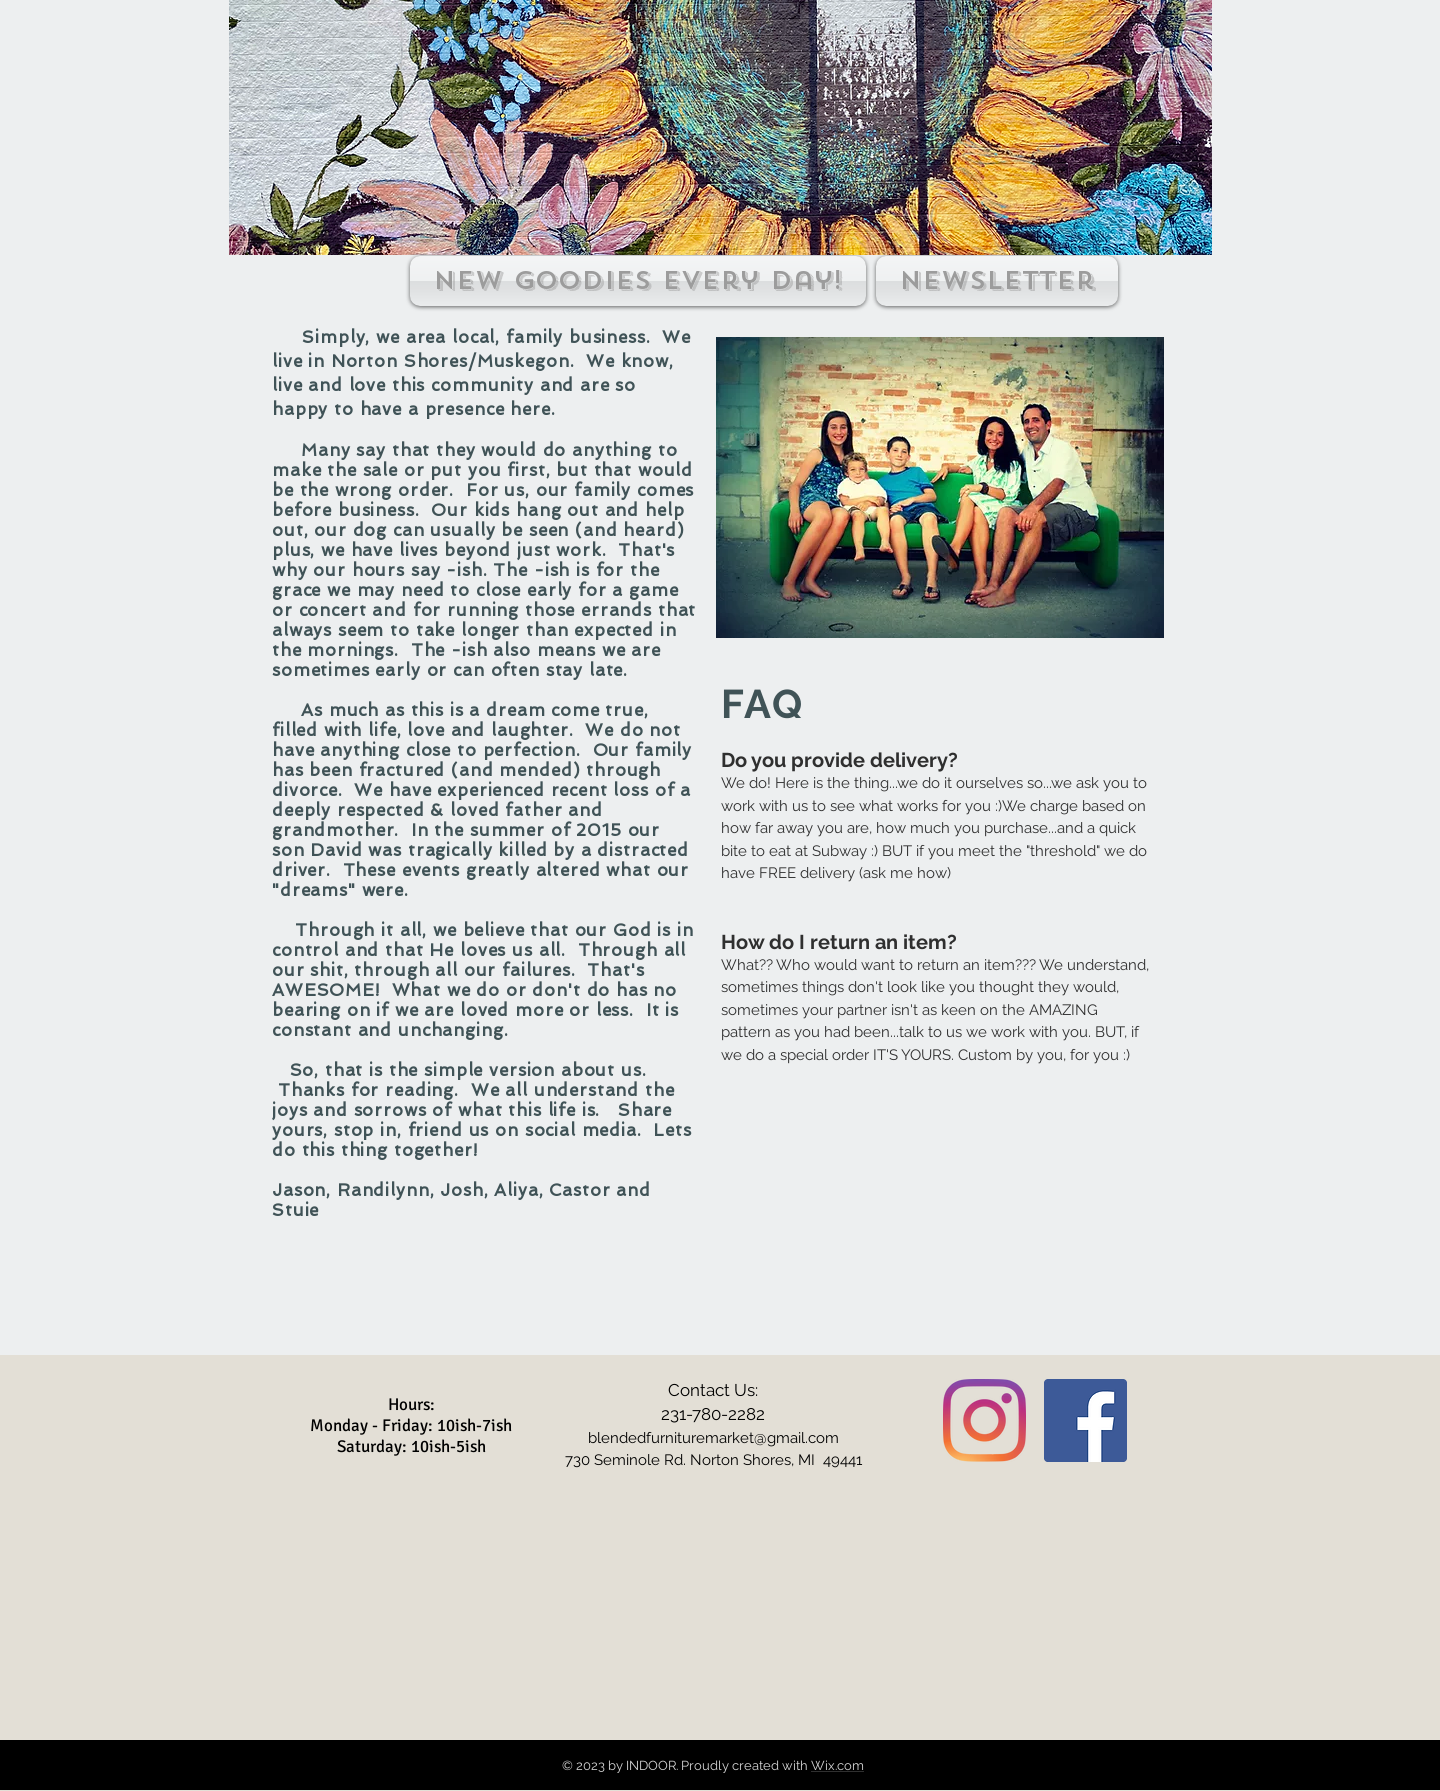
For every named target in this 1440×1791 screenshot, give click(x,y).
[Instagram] (984, 1420)
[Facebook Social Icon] (1085, 1420)
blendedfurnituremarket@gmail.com (713, 1438)
